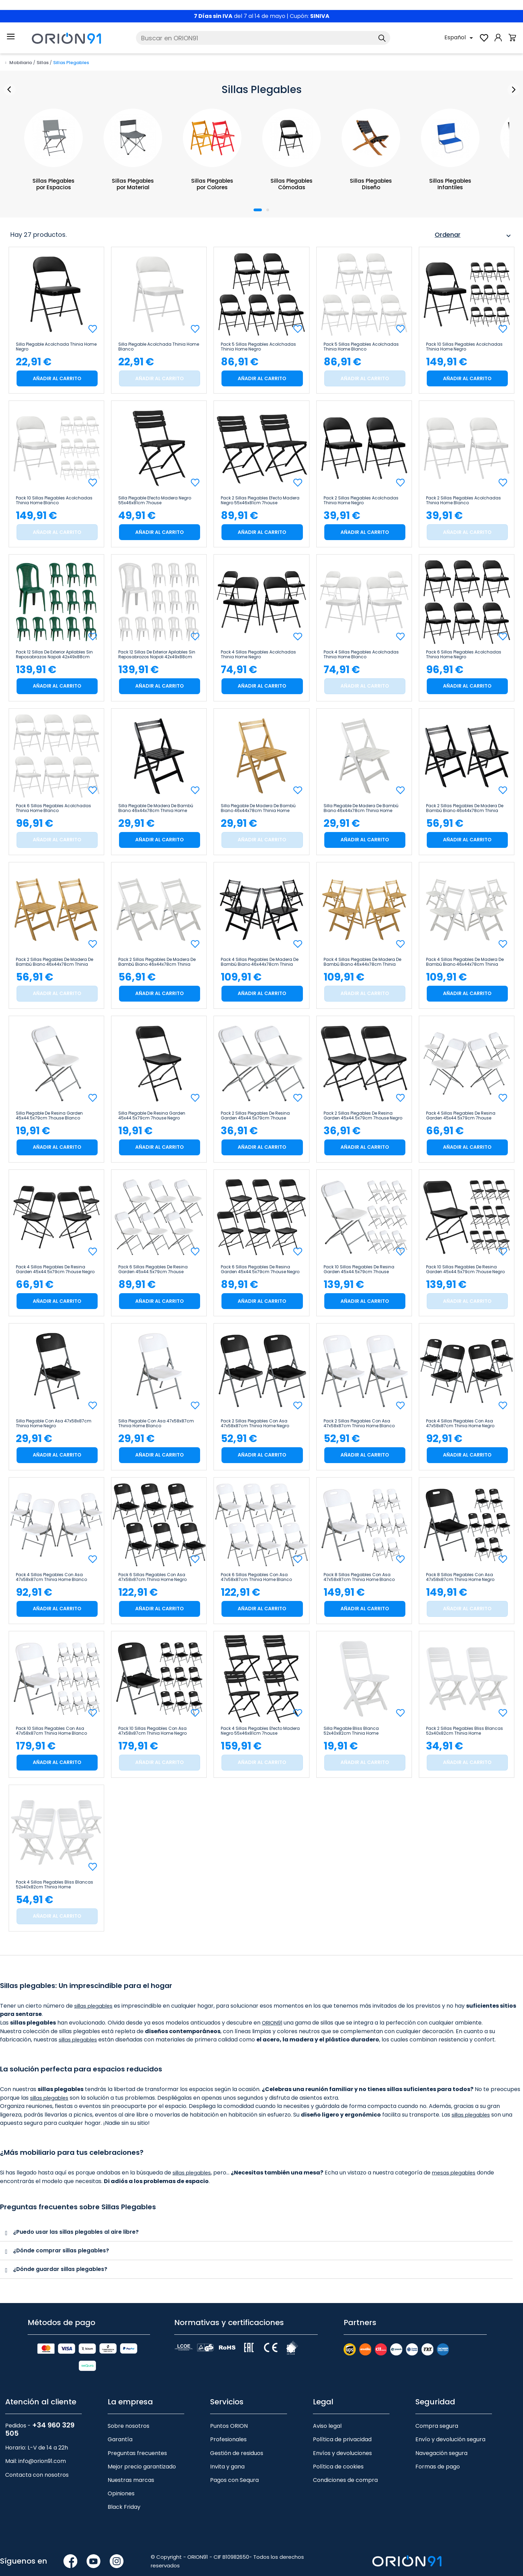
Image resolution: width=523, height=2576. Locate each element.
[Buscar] (263, 38)
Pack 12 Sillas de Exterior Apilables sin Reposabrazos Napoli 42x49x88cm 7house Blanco (156, 654)
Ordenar (474, 236)
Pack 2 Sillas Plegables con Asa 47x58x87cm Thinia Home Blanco (359, 1423)
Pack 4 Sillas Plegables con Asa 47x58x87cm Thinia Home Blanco (51, 1577)
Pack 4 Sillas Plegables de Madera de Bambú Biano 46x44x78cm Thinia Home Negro (259, 962)
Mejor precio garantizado (142, 2465)
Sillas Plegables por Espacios (53, 183)
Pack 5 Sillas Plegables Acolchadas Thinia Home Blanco (361, 347)
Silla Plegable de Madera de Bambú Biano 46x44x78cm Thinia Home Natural (258, 808)
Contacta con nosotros (37, 2474)
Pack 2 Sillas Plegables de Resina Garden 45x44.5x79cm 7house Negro (363, 1115)
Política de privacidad (342, 2439)
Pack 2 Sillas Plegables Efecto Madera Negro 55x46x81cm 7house (260, 500)
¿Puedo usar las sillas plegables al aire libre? (76, 2231)
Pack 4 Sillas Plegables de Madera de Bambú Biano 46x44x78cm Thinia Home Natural (362, 962)
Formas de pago (437, 2465)
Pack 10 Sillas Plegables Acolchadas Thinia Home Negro (464, 347)
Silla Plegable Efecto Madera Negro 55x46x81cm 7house (154, 500)
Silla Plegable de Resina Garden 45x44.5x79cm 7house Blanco (49, 1115)
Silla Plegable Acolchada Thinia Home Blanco (158, 347)
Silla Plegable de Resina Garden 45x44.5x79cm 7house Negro (151, 1115)
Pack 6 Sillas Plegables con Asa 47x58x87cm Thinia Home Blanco (256, 1577)
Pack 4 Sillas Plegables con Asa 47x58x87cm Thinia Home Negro (460, 1423)
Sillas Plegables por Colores (212, 183)
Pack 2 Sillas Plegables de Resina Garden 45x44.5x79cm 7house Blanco (255, 1115)
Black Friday (124, 2506)
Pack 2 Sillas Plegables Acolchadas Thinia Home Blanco (463, 500)
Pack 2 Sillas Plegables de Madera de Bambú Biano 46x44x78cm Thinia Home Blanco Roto (157, 962)
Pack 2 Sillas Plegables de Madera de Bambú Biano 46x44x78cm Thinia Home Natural (54, 962)
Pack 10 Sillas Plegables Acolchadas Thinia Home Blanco (54, 500)
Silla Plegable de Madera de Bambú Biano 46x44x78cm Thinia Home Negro (155, 808)
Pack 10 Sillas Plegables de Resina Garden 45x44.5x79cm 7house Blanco (359, 1269)
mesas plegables (458, 2173)
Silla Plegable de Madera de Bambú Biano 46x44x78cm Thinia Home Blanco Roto (361, 808)
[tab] (256, 2232)
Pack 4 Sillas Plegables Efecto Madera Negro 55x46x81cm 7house (260, 1731)
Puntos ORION (229, 2425)
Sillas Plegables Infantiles (450, 183)
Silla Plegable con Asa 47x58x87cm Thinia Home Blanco (156, 1423)
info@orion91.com (42, 2460)
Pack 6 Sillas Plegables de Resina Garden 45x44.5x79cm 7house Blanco (153, 1269)
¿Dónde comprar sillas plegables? (61, 2250)
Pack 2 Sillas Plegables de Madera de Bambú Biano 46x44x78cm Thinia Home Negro (464, 808)
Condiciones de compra (345, 2479)
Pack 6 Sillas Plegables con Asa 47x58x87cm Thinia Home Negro (152, 1577)
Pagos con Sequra (234, 2479)
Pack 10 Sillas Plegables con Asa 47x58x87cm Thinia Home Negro (152, 1731)
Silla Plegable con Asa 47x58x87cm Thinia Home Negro (53, 1423)
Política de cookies (338, 2465)
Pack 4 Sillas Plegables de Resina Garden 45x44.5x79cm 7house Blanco (460, 1115)
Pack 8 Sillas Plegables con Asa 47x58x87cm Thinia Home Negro (460, 1577)
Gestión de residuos (236, 2452)
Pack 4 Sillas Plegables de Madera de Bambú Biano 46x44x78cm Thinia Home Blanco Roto (465, 962)
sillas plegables (94, 2006)
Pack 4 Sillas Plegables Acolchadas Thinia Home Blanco (361, 654)
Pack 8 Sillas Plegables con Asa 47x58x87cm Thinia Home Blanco (359, 1577)
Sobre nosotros (128, 2425)
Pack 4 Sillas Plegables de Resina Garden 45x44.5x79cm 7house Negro (55, 1269)
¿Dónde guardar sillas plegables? (60, 2268)
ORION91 (273, 2023)
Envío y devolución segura (450, 2439)
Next (512, 89)
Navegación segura (441, 2452)
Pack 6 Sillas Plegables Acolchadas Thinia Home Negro (463, 654)
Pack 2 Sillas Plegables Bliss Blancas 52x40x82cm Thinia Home (464, 1731)
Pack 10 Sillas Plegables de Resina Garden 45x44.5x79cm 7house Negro (465, 1269)
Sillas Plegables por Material (133, 183)
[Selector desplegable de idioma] (459, 38)
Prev (11, 89)
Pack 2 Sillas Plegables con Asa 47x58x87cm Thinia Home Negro (255, 1423)
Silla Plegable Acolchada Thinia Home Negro (56, 347)
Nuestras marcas (131, 2479)
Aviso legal (327, 2425)
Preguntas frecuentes (137, 2452)
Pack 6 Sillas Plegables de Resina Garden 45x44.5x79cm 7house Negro (260, 1269)
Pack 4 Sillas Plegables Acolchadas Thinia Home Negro (258, 654)
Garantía (120, 2439)
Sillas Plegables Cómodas (291, 183)
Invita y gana (227, 2465)
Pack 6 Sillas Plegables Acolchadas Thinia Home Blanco (53, 808)
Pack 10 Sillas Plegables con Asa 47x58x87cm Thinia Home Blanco (51, 1731)
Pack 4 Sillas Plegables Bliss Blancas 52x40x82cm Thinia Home (54, 1884)
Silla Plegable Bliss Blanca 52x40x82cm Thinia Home (351, 1731)
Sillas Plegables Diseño (371, 183)
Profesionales (228, 2439)
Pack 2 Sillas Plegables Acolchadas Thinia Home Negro (361, 500)
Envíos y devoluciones (342, 2452)
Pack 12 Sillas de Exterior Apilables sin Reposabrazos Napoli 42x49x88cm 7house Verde (54, 654)
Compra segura (436, 2425)
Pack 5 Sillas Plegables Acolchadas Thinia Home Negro (258, 347)
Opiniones (121, 2492)
